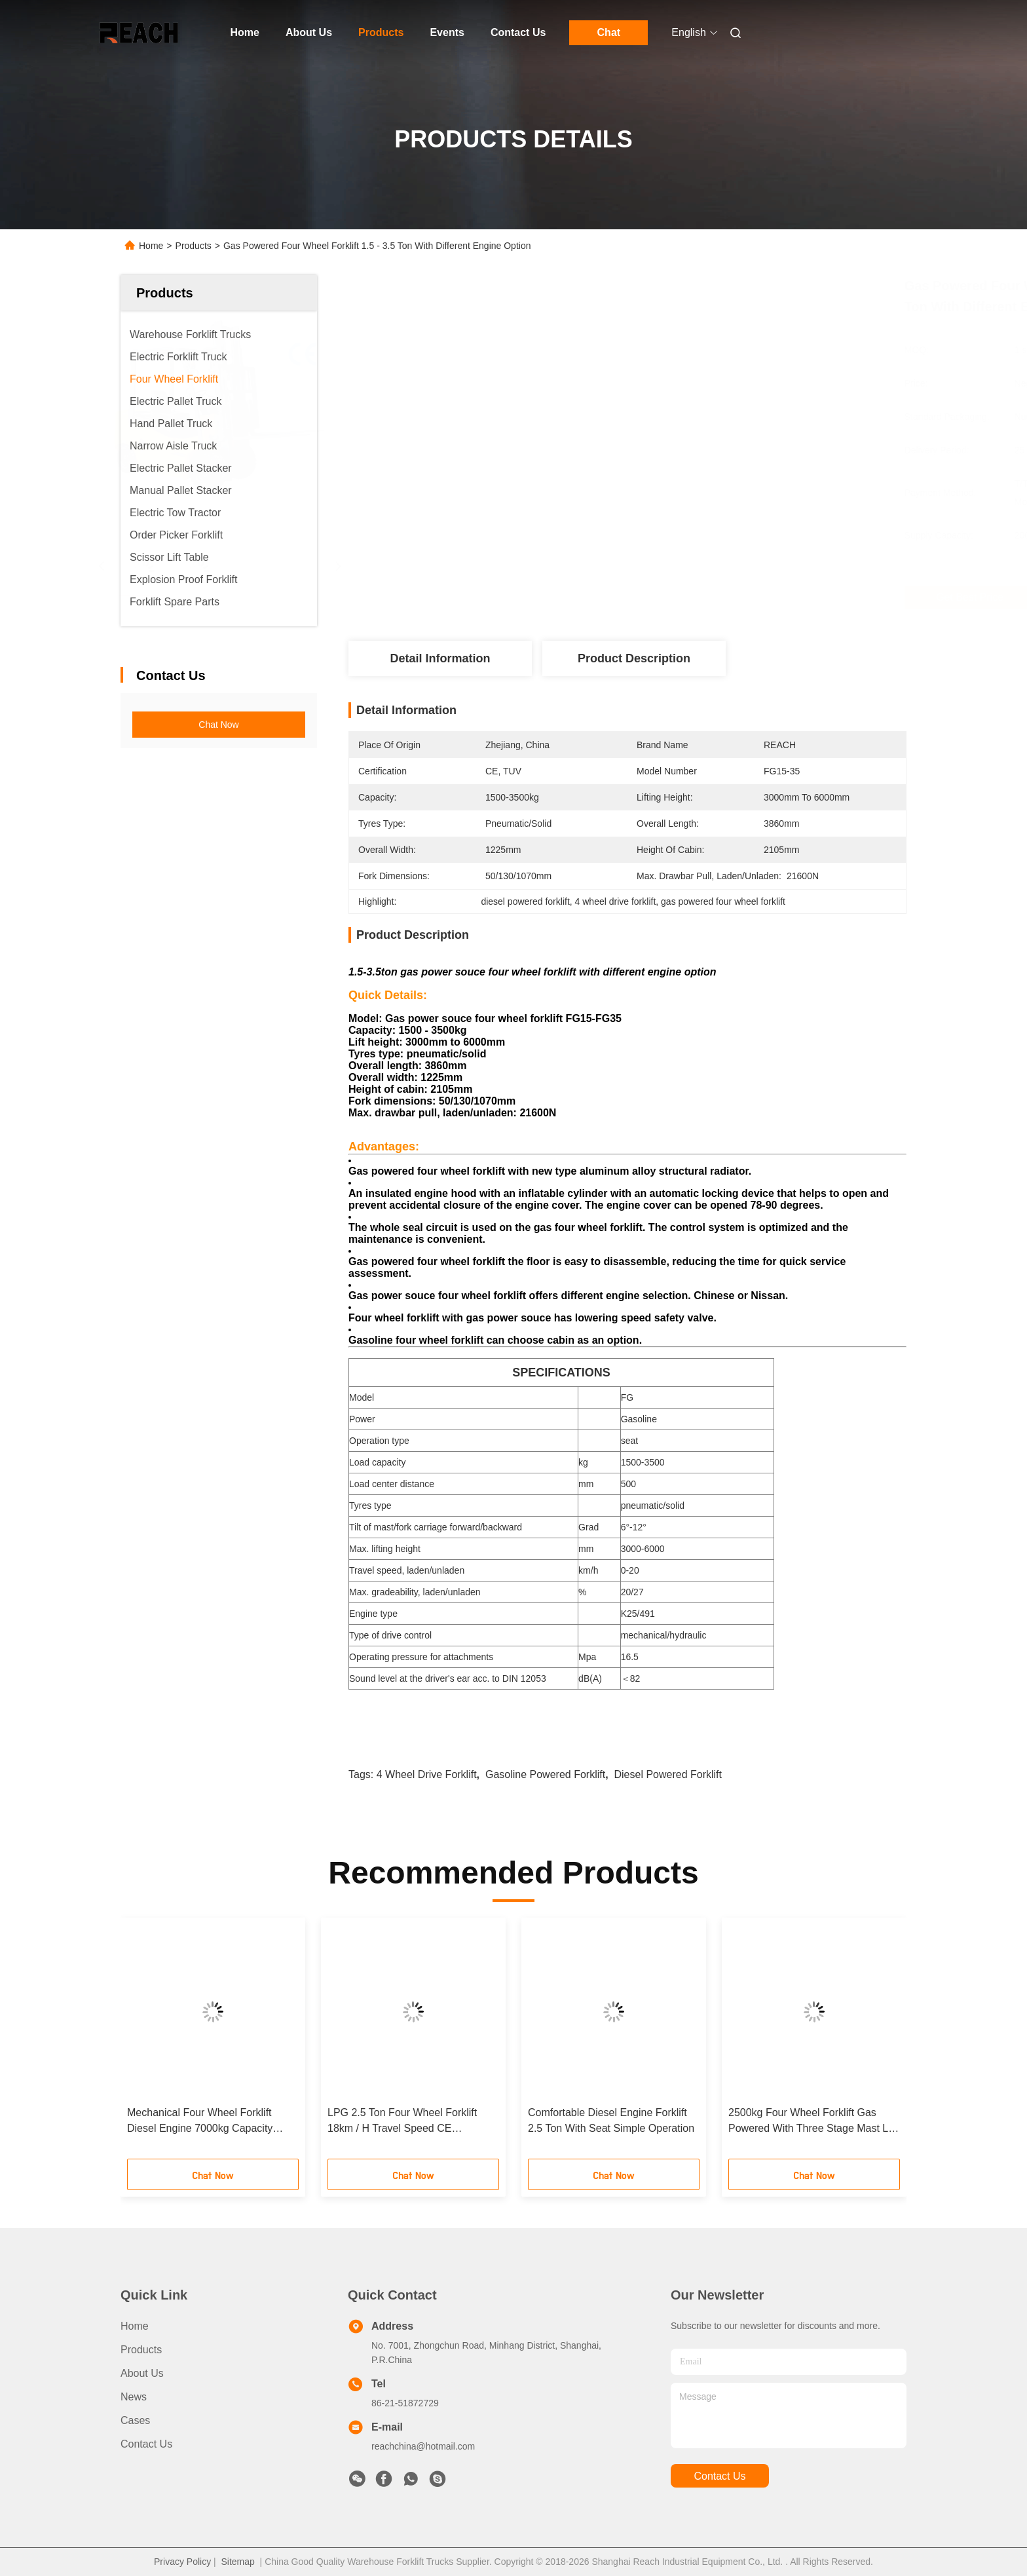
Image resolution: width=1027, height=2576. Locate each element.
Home (245, 32)
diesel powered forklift (668, 1774)
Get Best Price (701, 597)
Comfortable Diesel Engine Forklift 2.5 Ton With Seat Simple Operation (611, 2120)
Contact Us (518, 32)
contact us (719, 2476)
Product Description (634, 658)
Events (447, 32)
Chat (609, 32)
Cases (135, 2420)
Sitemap (237, 2561)
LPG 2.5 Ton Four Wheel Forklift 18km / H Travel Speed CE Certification (402, 2121)
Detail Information (440, 658)
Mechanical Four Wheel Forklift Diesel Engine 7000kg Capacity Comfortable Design (199, 2121)
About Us (309, 32)
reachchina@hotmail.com (423, 2446)
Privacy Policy (182, 2561)
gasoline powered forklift (545, 1774)
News (134, 2396)
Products (380, 32)
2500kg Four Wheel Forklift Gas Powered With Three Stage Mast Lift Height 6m (812, 2121)
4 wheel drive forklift (427, 1774)
